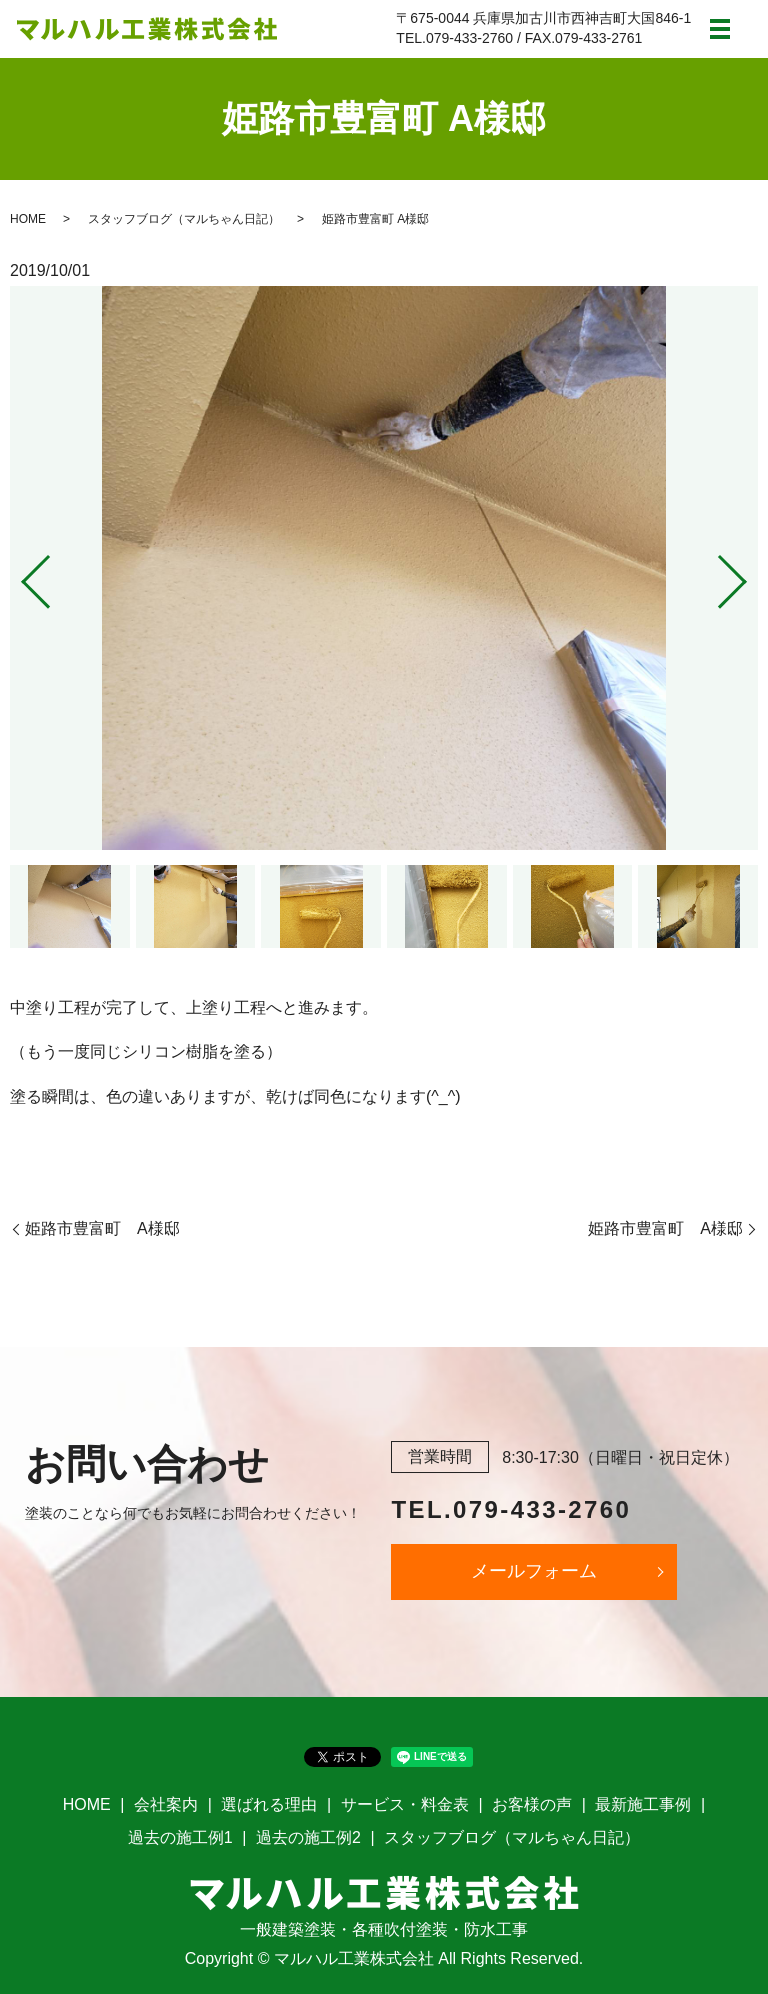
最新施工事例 (643, 1804)
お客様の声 (532, 1804)
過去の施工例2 (308, 1837)
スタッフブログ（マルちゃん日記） (184, 219)
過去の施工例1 (180, 1837)
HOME (28, 219)
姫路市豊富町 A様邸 (102, 1228)
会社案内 (166, 1804)
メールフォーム (534, 1571)
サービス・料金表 (405, 1804)
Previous (19, 574)
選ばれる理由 (269, 1804)
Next (749, 574)
